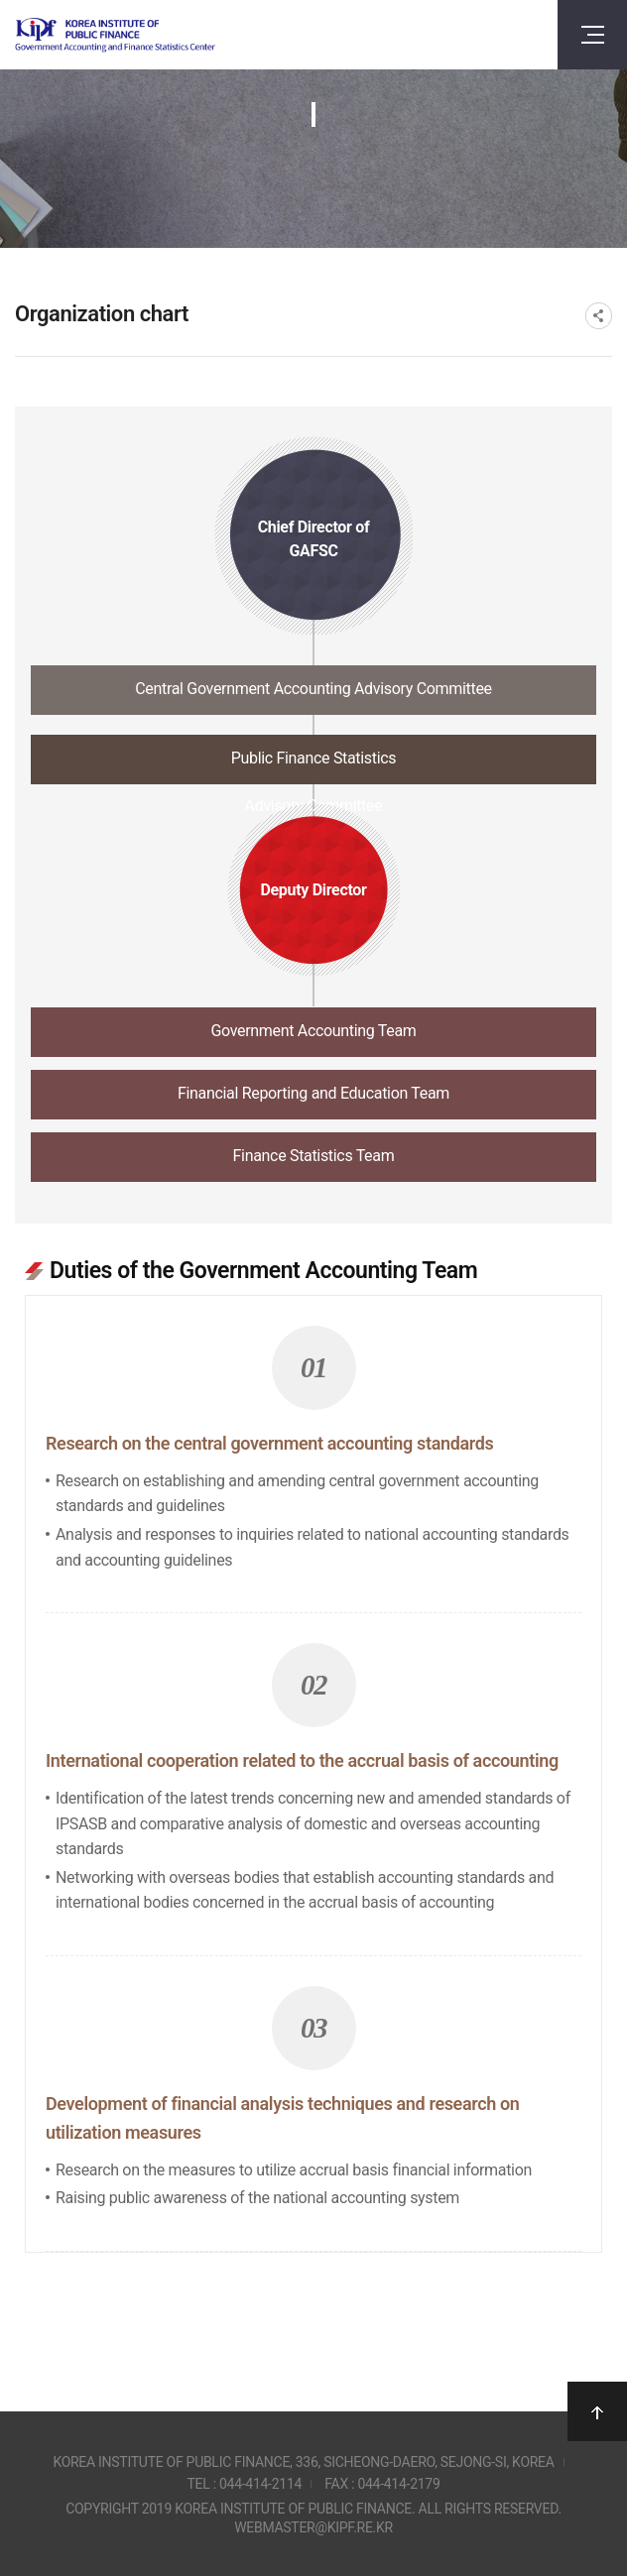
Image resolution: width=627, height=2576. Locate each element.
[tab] (313, 695)
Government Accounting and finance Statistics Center (115, 35)
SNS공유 (598, 315)
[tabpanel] (313, 1743)
